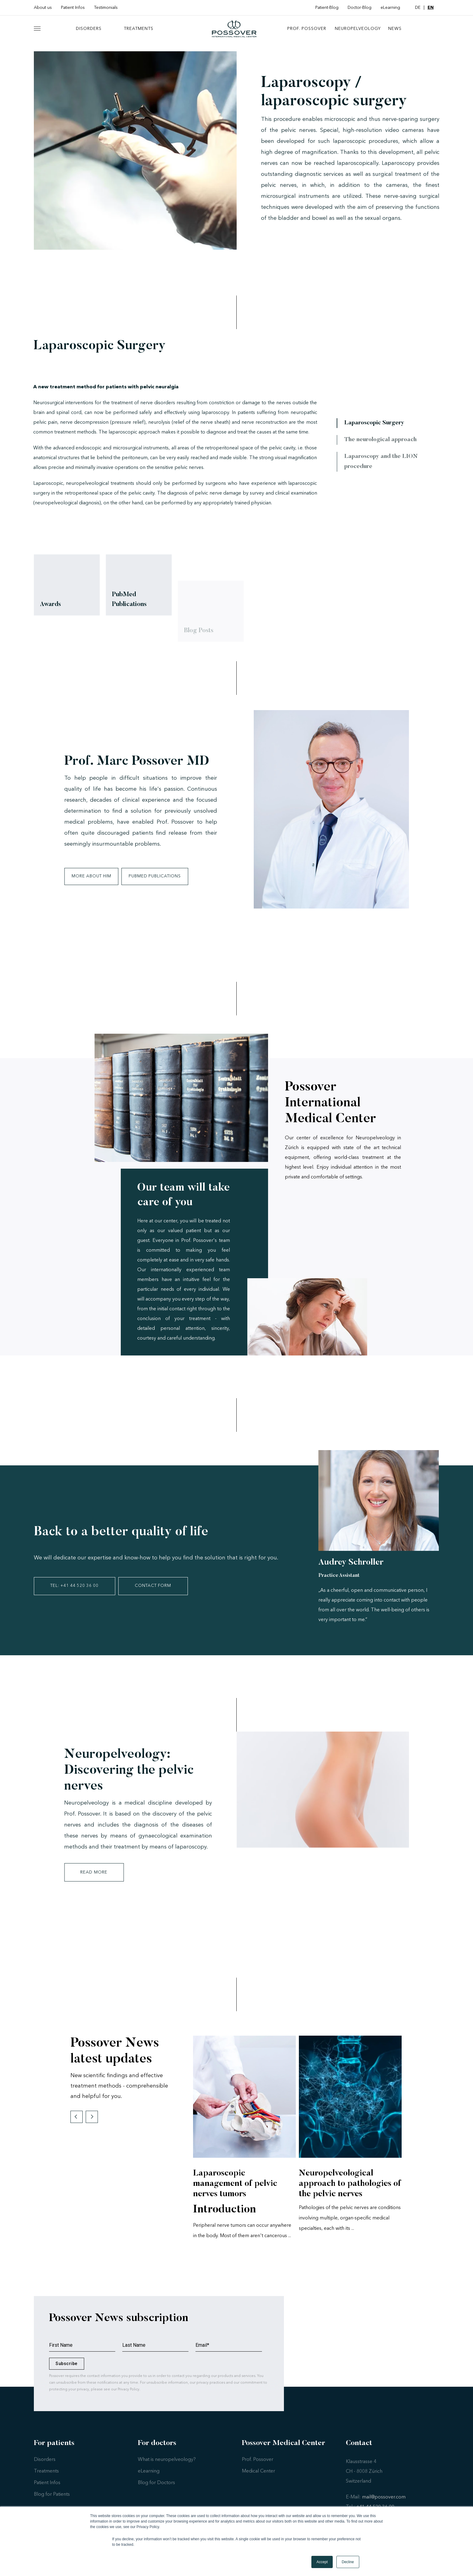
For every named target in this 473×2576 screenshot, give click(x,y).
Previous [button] (76, 2126)
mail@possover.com (384, 2506)
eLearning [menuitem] (148, 2480)
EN (431, 7)
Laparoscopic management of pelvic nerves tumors (235, 2192)
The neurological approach (384, 448)
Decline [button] (348, 2562)
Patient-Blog (327, 7)
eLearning (390, 7)
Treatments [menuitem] (138, 33)
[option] (244, 2148)
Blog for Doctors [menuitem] (156, 2491)
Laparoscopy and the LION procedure (384, 470)
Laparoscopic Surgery (378, 431)
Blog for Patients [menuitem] (52, 2503)
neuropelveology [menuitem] (358, 33)
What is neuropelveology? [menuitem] (167, 2468)
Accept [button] (322, 2562)
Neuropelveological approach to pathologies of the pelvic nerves (350, 2192)
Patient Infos (73, 7)
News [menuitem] (395, 33)
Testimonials (106, 7)
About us (43, 7)
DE (418, 7)
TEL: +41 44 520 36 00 (77, 1595)
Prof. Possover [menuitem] (306, 33)
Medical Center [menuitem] (258, 2480)
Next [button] (92, 2126)
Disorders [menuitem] (89, 33)
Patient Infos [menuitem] (47, 2491)
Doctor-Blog (359, 7)
